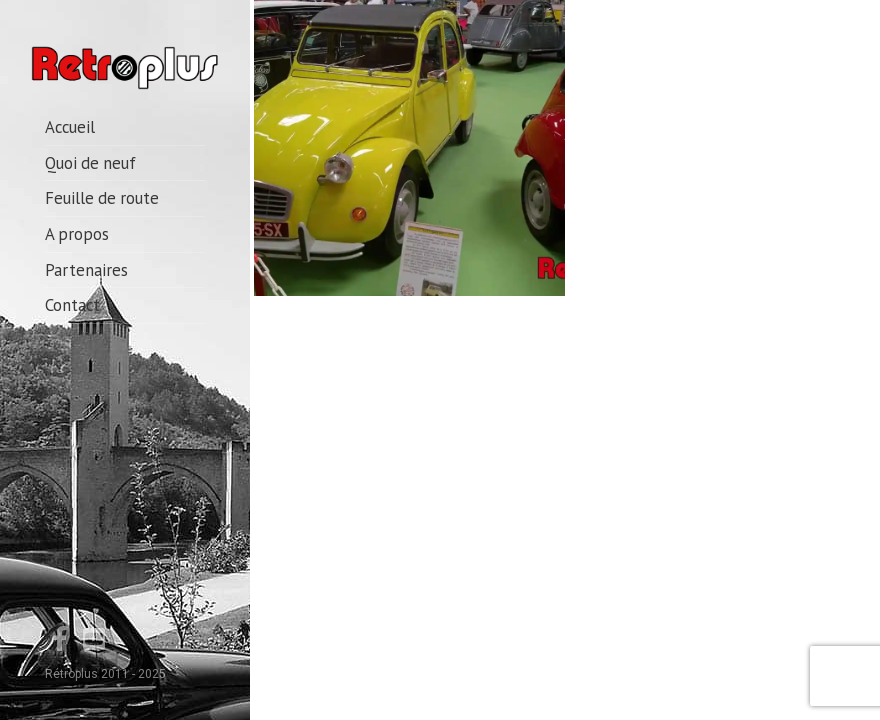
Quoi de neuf (90, 163)
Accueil (70, 127)
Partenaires (86, 270)
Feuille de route (102, 198)
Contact (72, 305)
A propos (77, 234)
